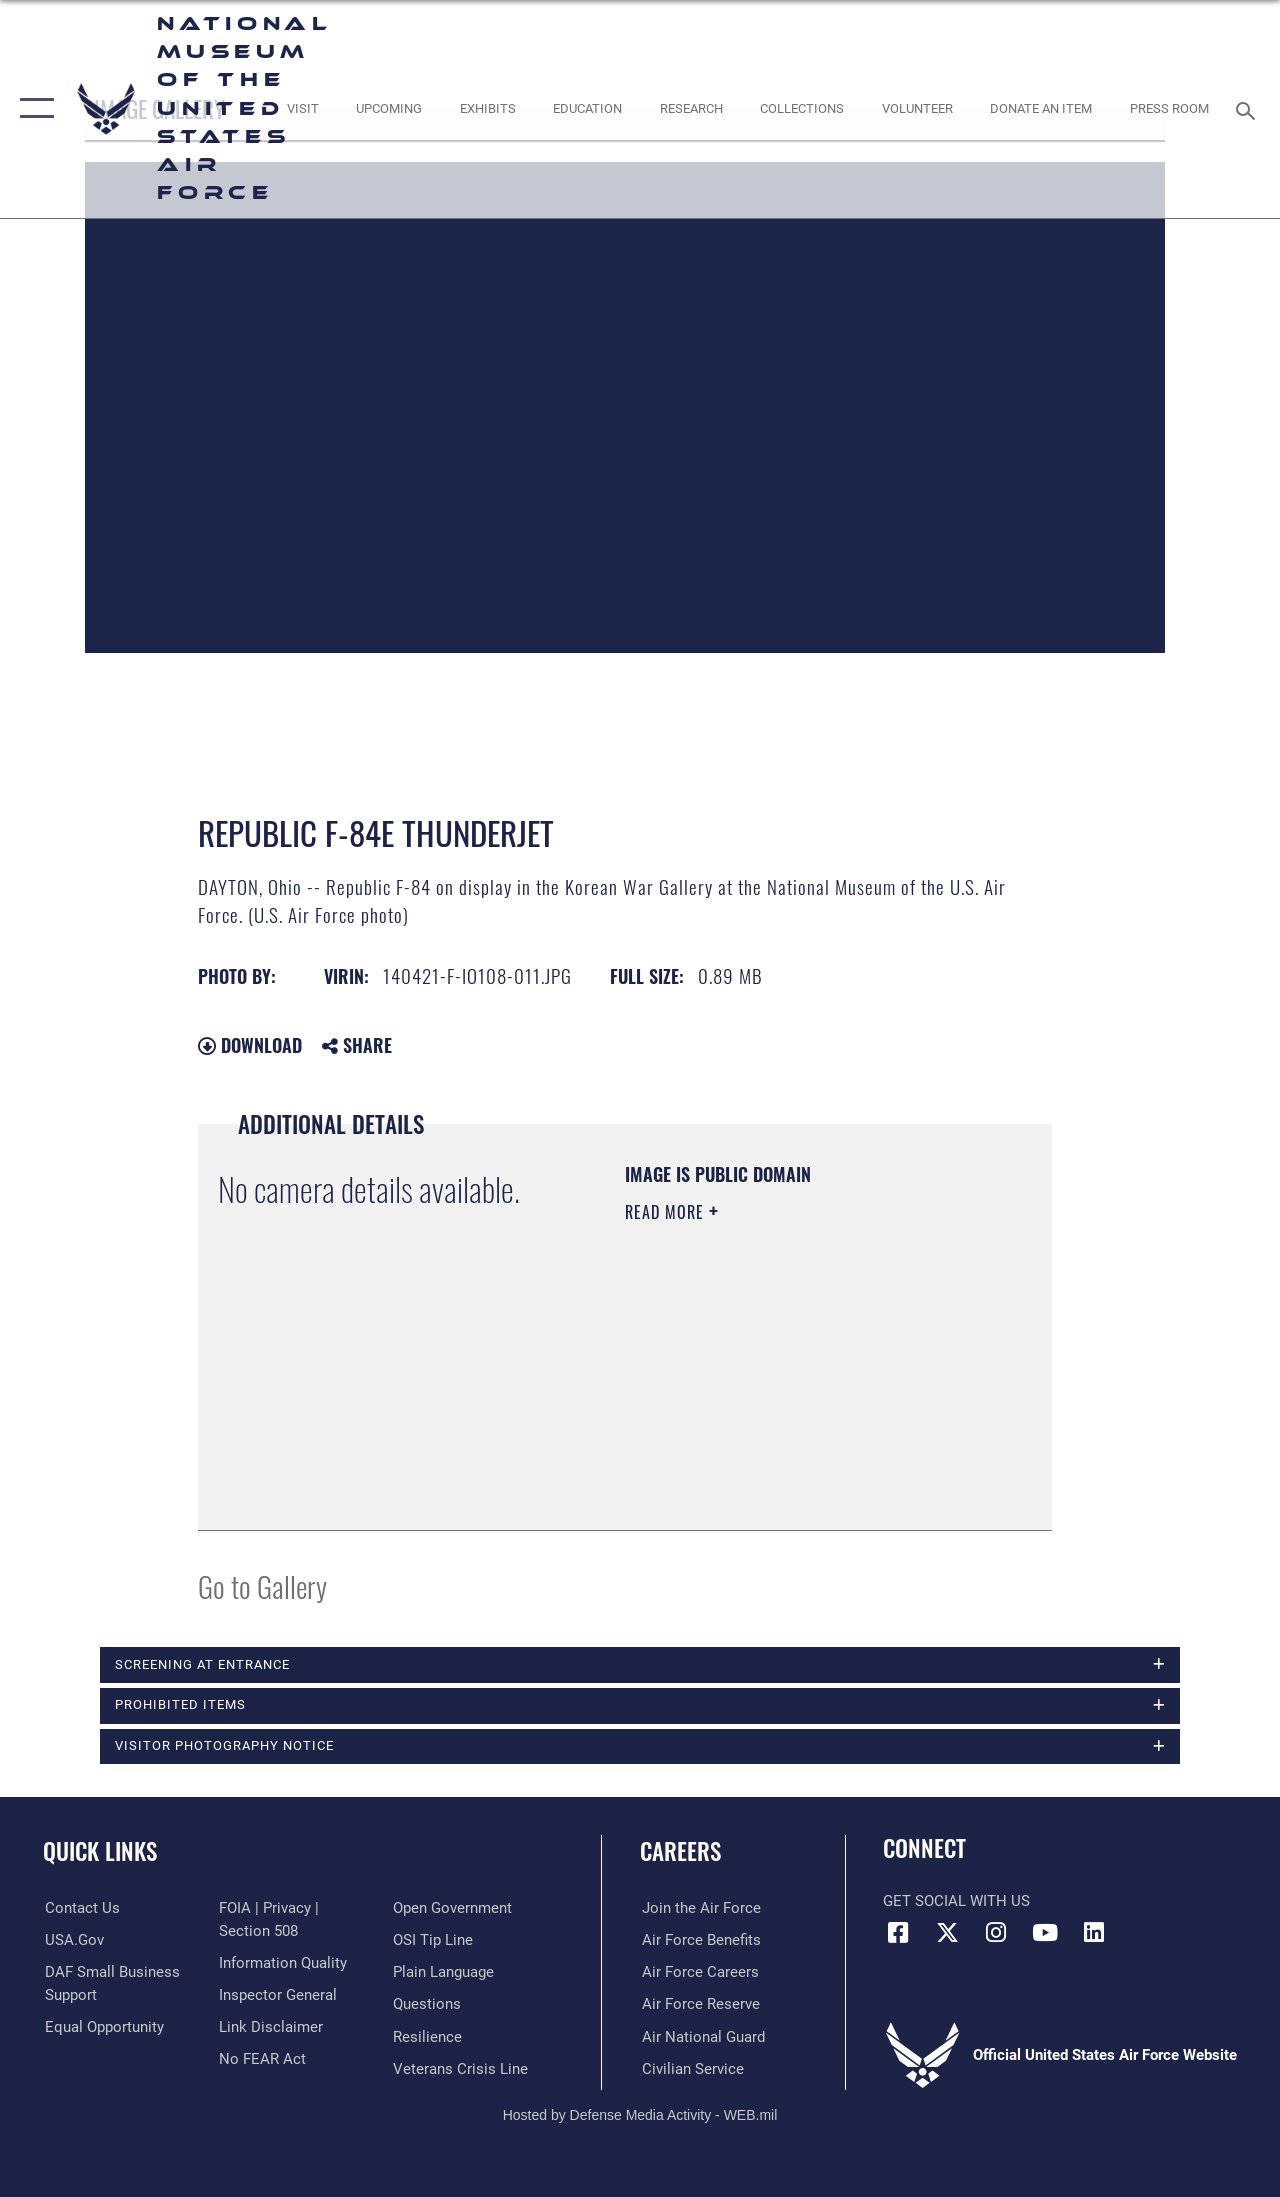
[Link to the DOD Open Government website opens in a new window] (452, 1908)
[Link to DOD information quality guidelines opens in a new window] (282, 1963)
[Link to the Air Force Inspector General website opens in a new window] (277, 1995)
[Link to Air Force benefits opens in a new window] (699, 1940)
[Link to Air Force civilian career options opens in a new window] (691, 2068)
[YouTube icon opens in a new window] (1045, 1933)
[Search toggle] (1249, 108)
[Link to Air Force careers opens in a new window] (698, 1972)
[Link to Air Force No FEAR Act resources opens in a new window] (261, 2059)
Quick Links (100, 1851)
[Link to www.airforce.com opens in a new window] (699, 1908)
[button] (32, 109)
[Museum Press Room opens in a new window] (1169, 109)
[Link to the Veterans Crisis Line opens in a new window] (460, 2068)
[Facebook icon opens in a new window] (898, 1933)
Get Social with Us (956, 1902)
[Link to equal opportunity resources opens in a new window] (102, 2027)
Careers (680, 1851)
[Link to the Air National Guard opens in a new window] (701, 2036)
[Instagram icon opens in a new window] (996, 1933)
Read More (667, 1212)
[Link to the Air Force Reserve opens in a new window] (699, 2004)
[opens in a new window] (302, 109)
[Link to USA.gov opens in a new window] (72, 1940)
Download (250, 1045)
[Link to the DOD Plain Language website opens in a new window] (443, 1972)
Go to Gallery (262, 1585)
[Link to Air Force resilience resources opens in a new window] (427, 2036)
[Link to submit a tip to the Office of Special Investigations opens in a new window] (433, 1940)
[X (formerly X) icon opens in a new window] (947, 1933)
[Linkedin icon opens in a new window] (1094, 1933)
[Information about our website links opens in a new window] (270, 2027)
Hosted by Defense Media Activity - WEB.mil (640, 2114)
